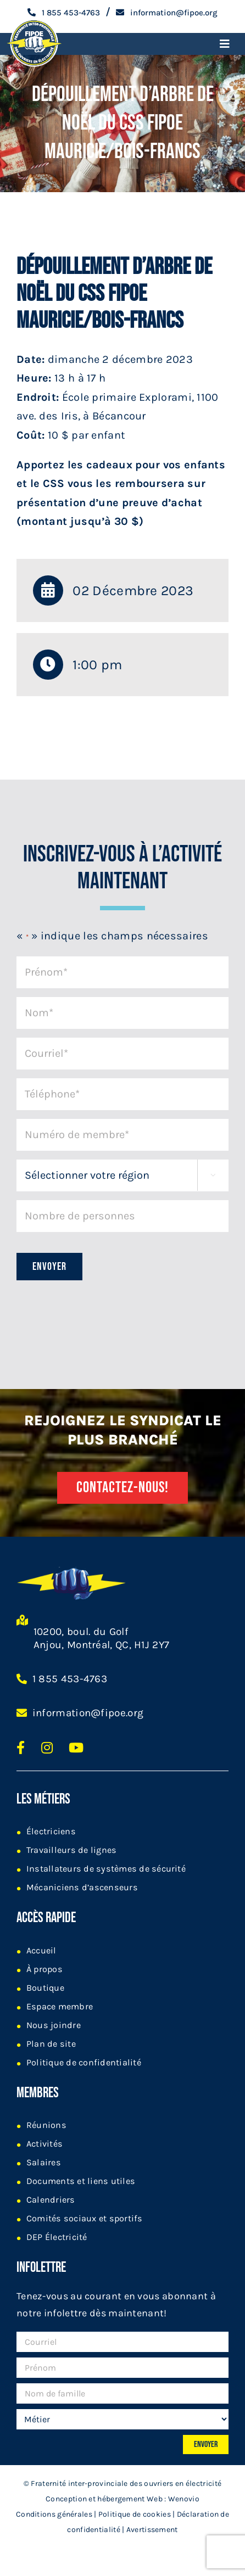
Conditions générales (54, 2514)
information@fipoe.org (87, 1713)
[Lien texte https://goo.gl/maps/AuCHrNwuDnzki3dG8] (22, 1638)
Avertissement (152, 2529)
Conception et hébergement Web (104, 2499)
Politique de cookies (134, 2514)
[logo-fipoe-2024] (34, 20)
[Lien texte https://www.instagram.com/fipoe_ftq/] (47, 1747)
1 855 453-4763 (69, 1679)
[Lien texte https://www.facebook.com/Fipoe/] (20, 1747)
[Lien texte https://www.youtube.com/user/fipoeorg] (76, 1747)
